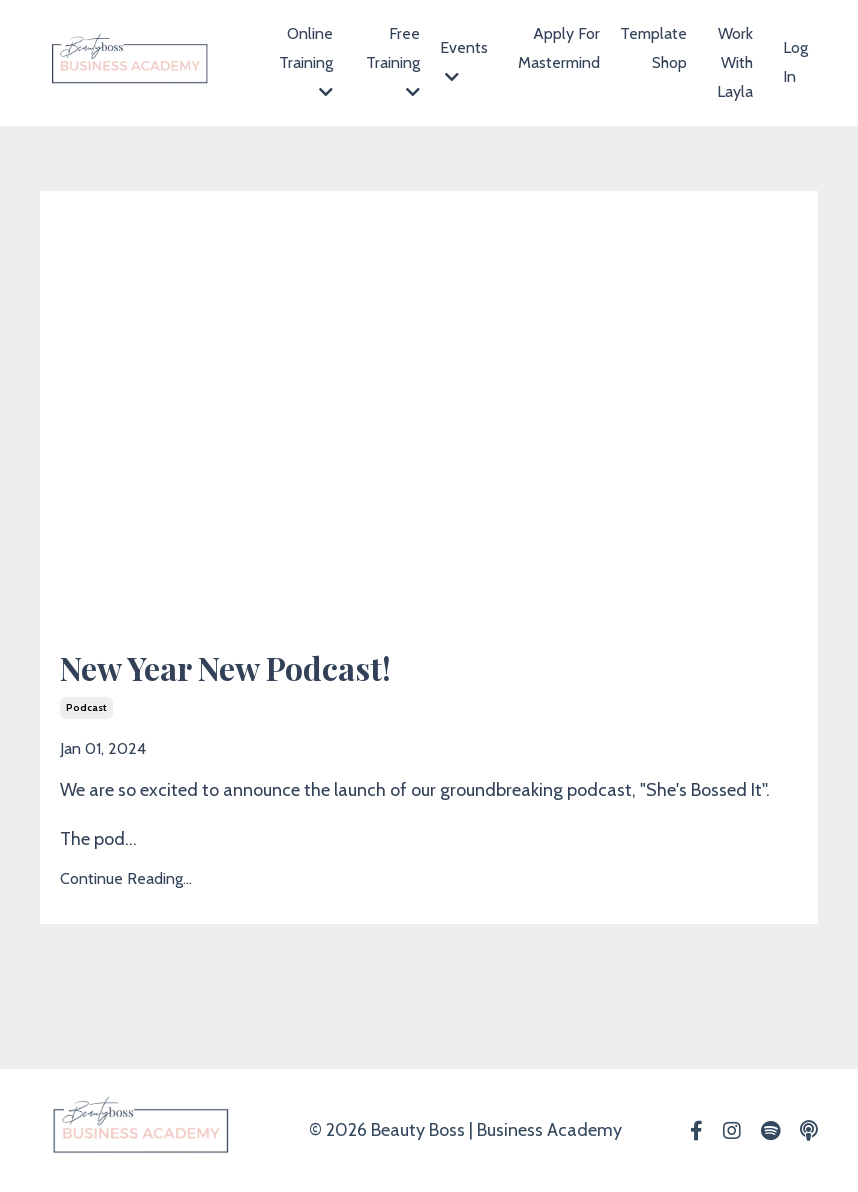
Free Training (393, 62)
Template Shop (653, 48)
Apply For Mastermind (559, 48)
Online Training (306, 62)
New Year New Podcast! (225, 668)
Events (464, 61)
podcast (86, 707)
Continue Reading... (126, 878)
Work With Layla (735, 62)
